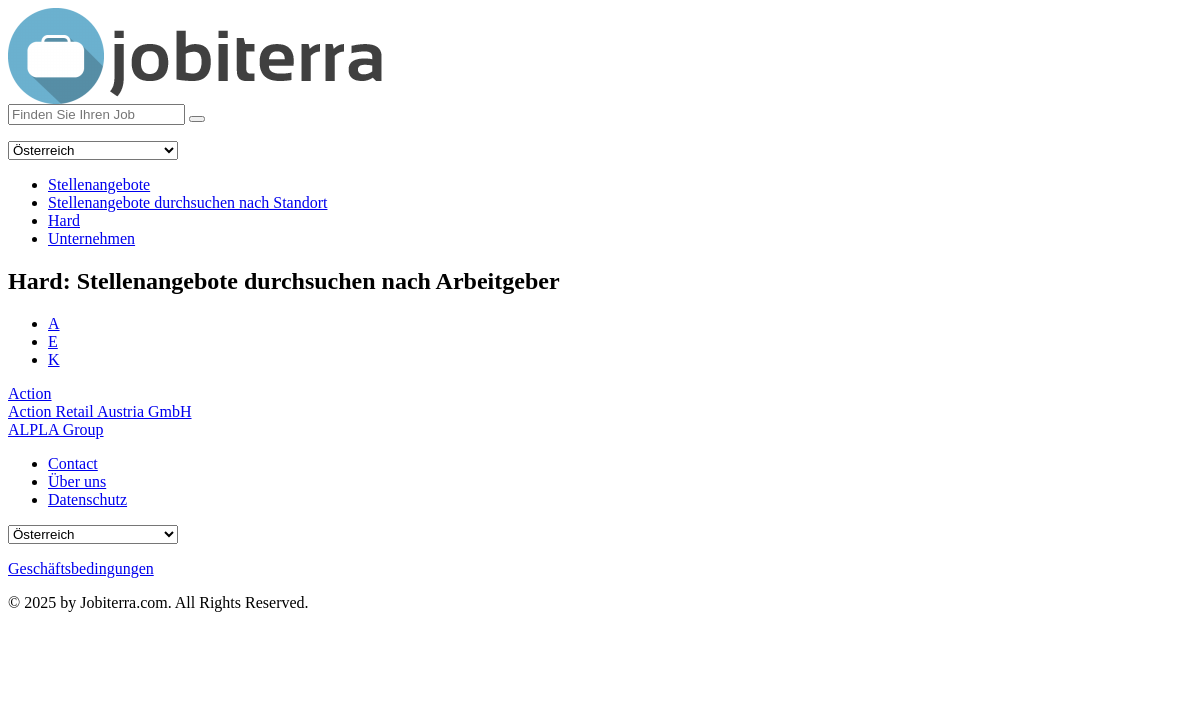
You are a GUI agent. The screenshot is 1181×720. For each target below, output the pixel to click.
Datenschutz (87, 499)
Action (30, 393)
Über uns (77, 481)
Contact (73, 463)
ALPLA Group (56, 429)
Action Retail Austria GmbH (100, 411)
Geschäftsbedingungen (81, 568)
